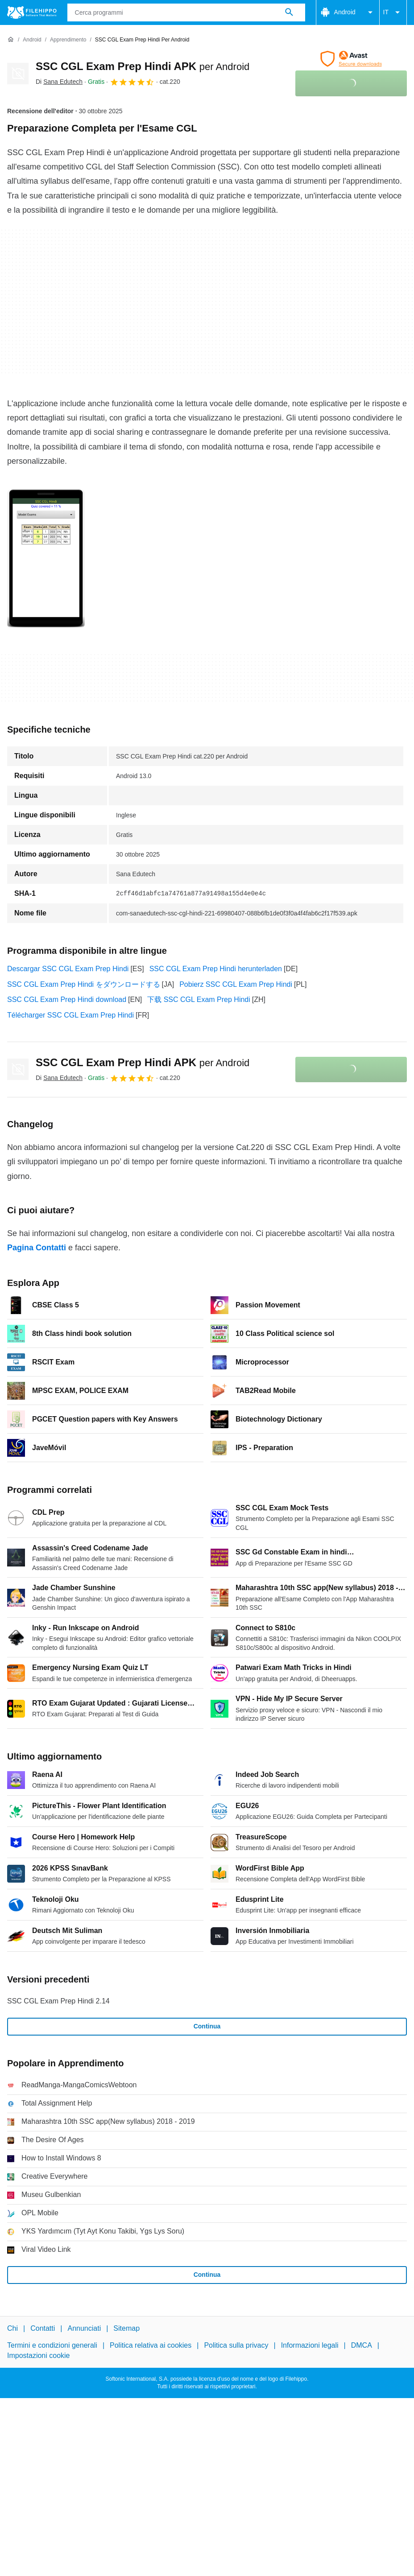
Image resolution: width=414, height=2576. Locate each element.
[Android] (32, 40)
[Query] (186, 12)
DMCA (361, 2345)
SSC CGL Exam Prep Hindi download (66, 999)
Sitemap (126, 2328)
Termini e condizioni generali (52, 2345)
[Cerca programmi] (289, 12)
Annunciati (84, 2328)
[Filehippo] (32, 12)
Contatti (42, 2328)
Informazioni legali (310, 2345)
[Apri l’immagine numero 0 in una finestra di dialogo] (46, 559)
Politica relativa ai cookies (150, 2345)
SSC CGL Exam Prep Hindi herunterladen (215, 969)
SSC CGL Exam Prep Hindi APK (142, 66)
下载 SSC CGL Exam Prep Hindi (198, 999)
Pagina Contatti (36, 1247)
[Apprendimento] (68, 40)
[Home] (10, 40)
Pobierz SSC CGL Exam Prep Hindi (235, 984)
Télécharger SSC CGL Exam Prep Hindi (70, 1015)
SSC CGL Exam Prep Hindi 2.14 (58, 2001)
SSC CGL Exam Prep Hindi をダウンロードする (83, 984)
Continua (207, 2026)
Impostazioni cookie (38, 2355)
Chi (12, 2328)
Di (59, 81)
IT (393, 12)
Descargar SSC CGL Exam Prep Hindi (67, 969)
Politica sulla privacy (236, 2345)
